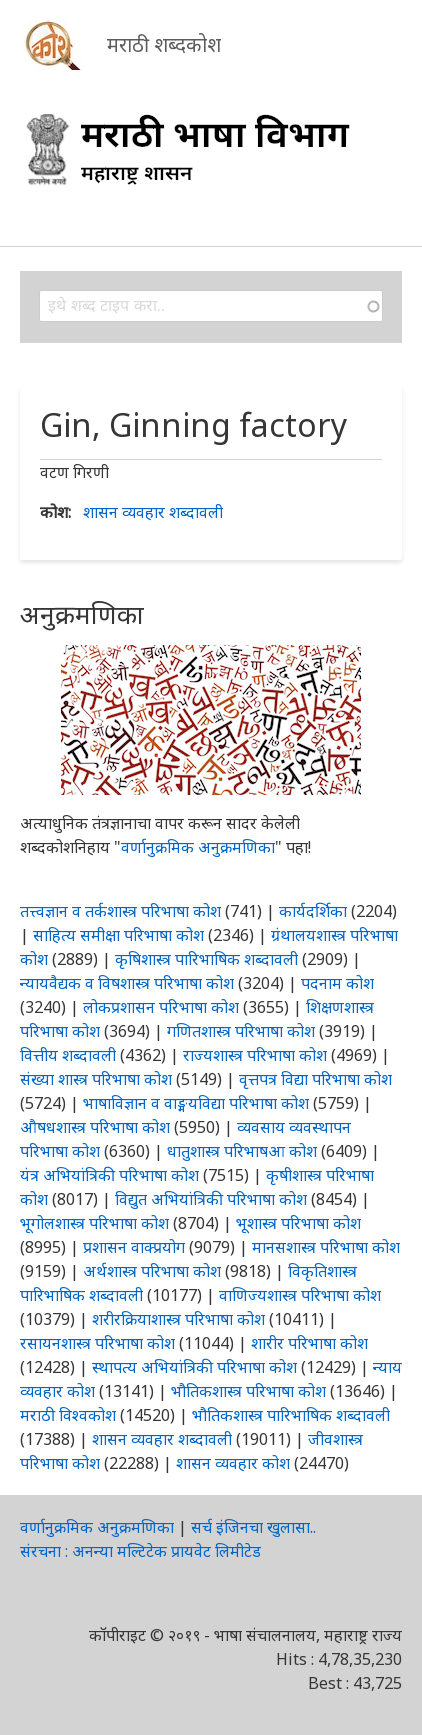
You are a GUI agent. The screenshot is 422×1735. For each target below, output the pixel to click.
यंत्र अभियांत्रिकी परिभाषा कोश (109, 1175)
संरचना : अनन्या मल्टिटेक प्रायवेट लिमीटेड (140, 1551)
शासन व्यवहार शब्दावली (153, 512)
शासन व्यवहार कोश (233, 1463)
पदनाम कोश (337, 983)
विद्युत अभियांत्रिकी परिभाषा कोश (211, 1199)
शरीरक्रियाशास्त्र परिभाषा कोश (178, 1319)
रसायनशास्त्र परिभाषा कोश (97, 1343)
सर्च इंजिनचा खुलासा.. (253, 1527)
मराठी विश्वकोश (68, 1415)
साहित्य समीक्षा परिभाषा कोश (118, 935)
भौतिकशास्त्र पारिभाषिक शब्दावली (291, 1415)
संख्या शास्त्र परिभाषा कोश (96, 1079)
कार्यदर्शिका (313, 911)
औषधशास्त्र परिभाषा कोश (95, 1127)
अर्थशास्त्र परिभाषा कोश (152, 1271)
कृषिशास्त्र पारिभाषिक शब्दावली (206, 959)
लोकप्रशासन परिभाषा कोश (161, 1007)
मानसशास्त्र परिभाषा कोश (326, 1247)
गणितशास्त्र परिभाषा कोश (241, 1031)
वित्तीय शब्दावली (68, 1055)
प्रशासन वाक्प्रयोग (134, 1247)
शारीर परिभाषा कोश (309, 1343)
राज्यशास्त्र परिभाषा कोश (255, 1055)
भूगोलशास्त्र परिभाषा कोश (94, 1223)
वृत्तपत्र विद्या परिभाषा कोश (315, 1079)
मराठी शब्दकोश (164, 44)
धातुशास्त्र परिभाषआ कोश (242, 1151)
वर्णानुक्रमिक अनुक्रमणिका (198, 847)
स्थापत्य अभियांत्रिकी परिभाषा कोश (194, 1367)
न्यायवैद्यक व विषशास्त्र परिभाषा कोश (127, 983)
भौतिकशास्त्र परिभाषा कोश (248, 1391)
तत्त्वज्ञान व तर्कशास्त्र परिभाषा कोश (120, 911)
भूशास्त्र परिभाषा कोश (298, 1223)
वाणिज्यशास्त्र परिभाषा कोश (300, 1295)
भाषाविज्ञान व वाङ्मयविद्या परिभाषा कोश (196, 1103)
